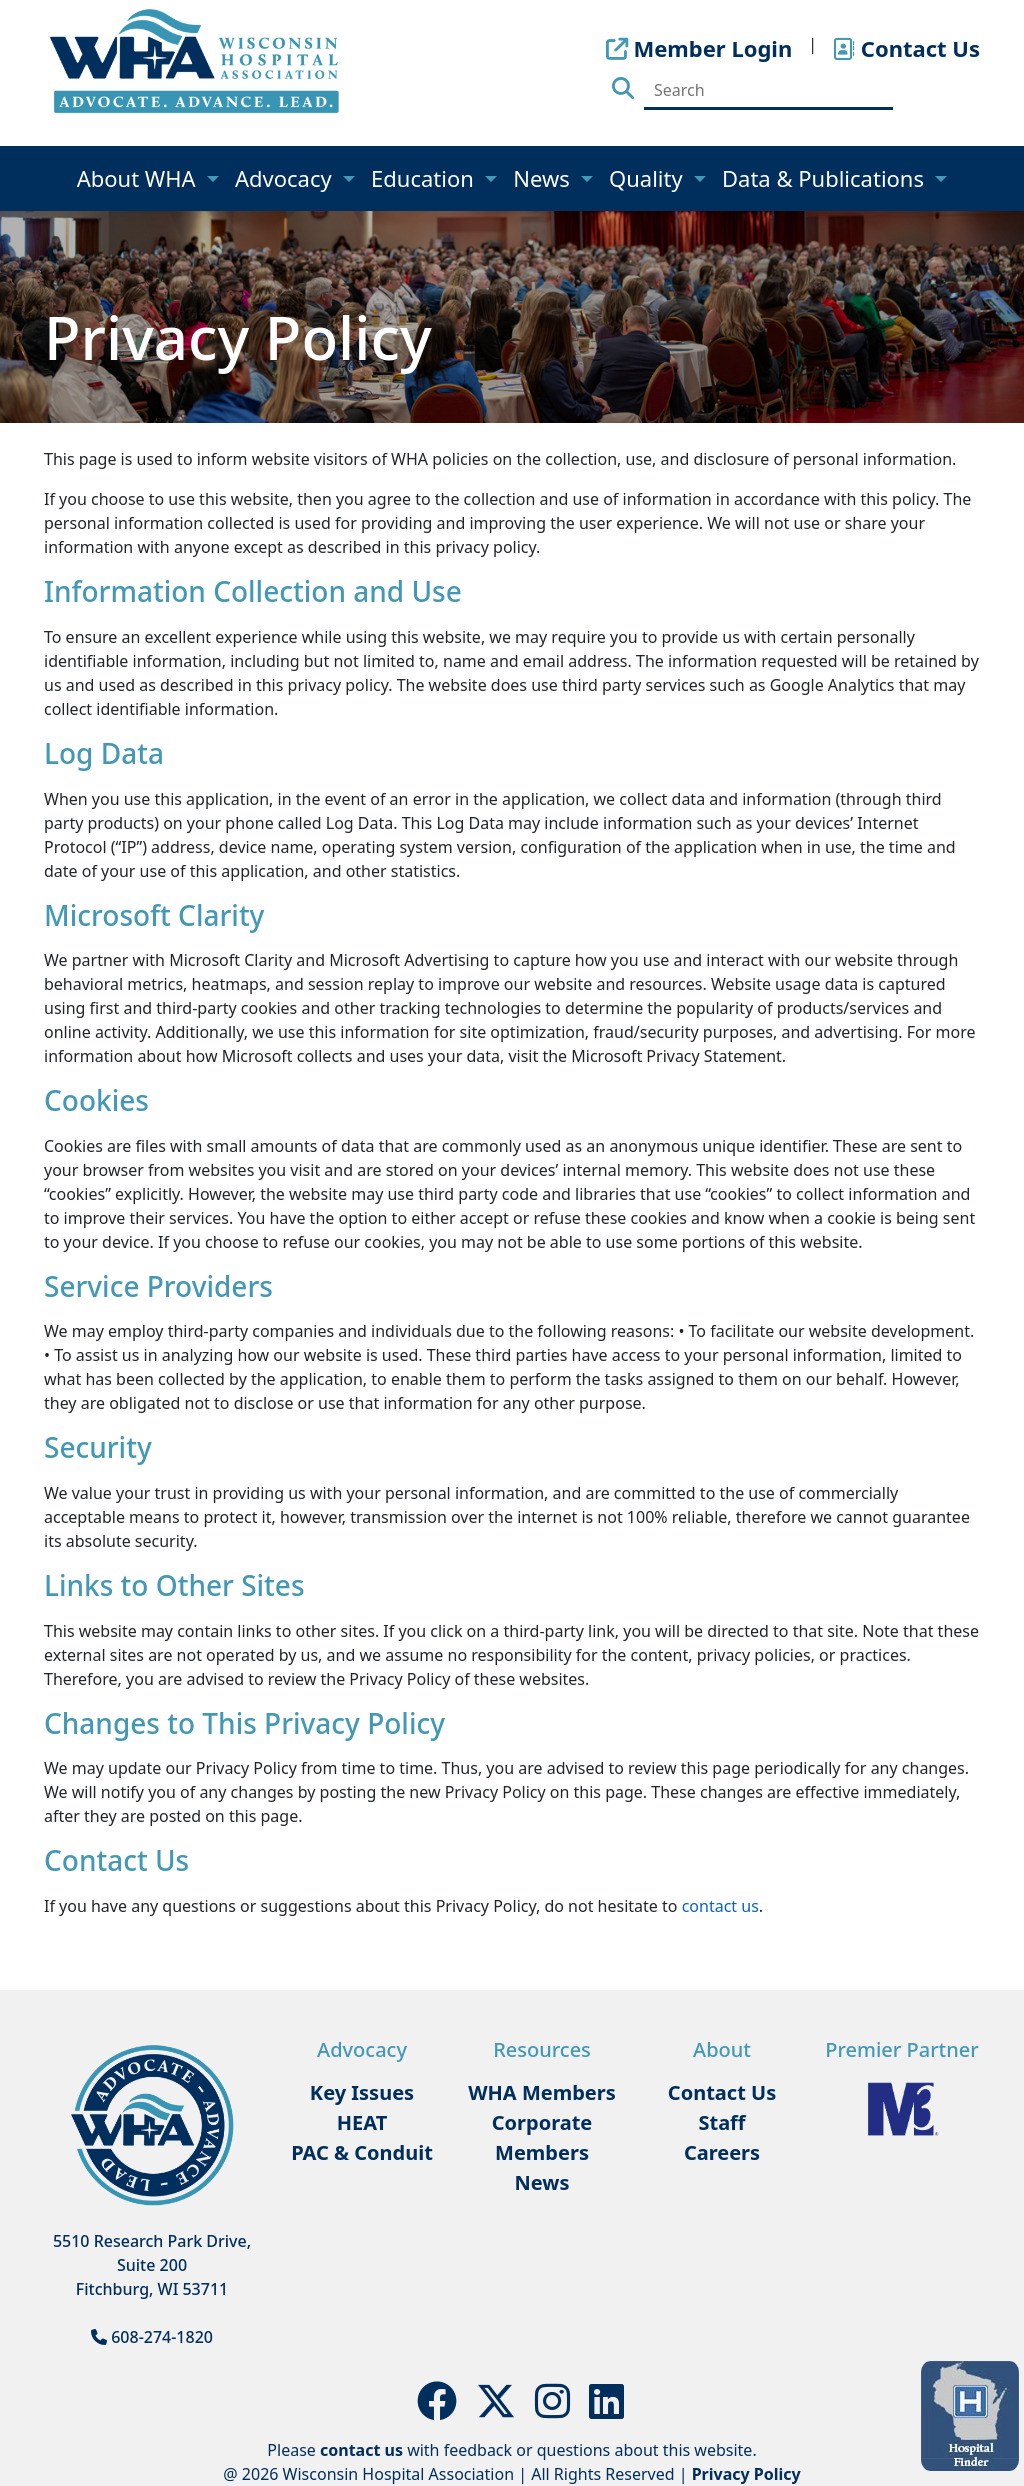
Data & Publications (826, 178)
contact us (720, 1906)
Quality (648, 178)
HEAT (362, 2122)
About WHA (139, 178)
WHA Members (542, 2092)
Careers (722, 2152)
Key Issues (362, 2092)
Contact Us (722, 2092)
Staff (721, 2122)
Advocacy (286, 178)
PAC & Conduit (362, 2152)
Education (425, 178)
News (544, 178)
